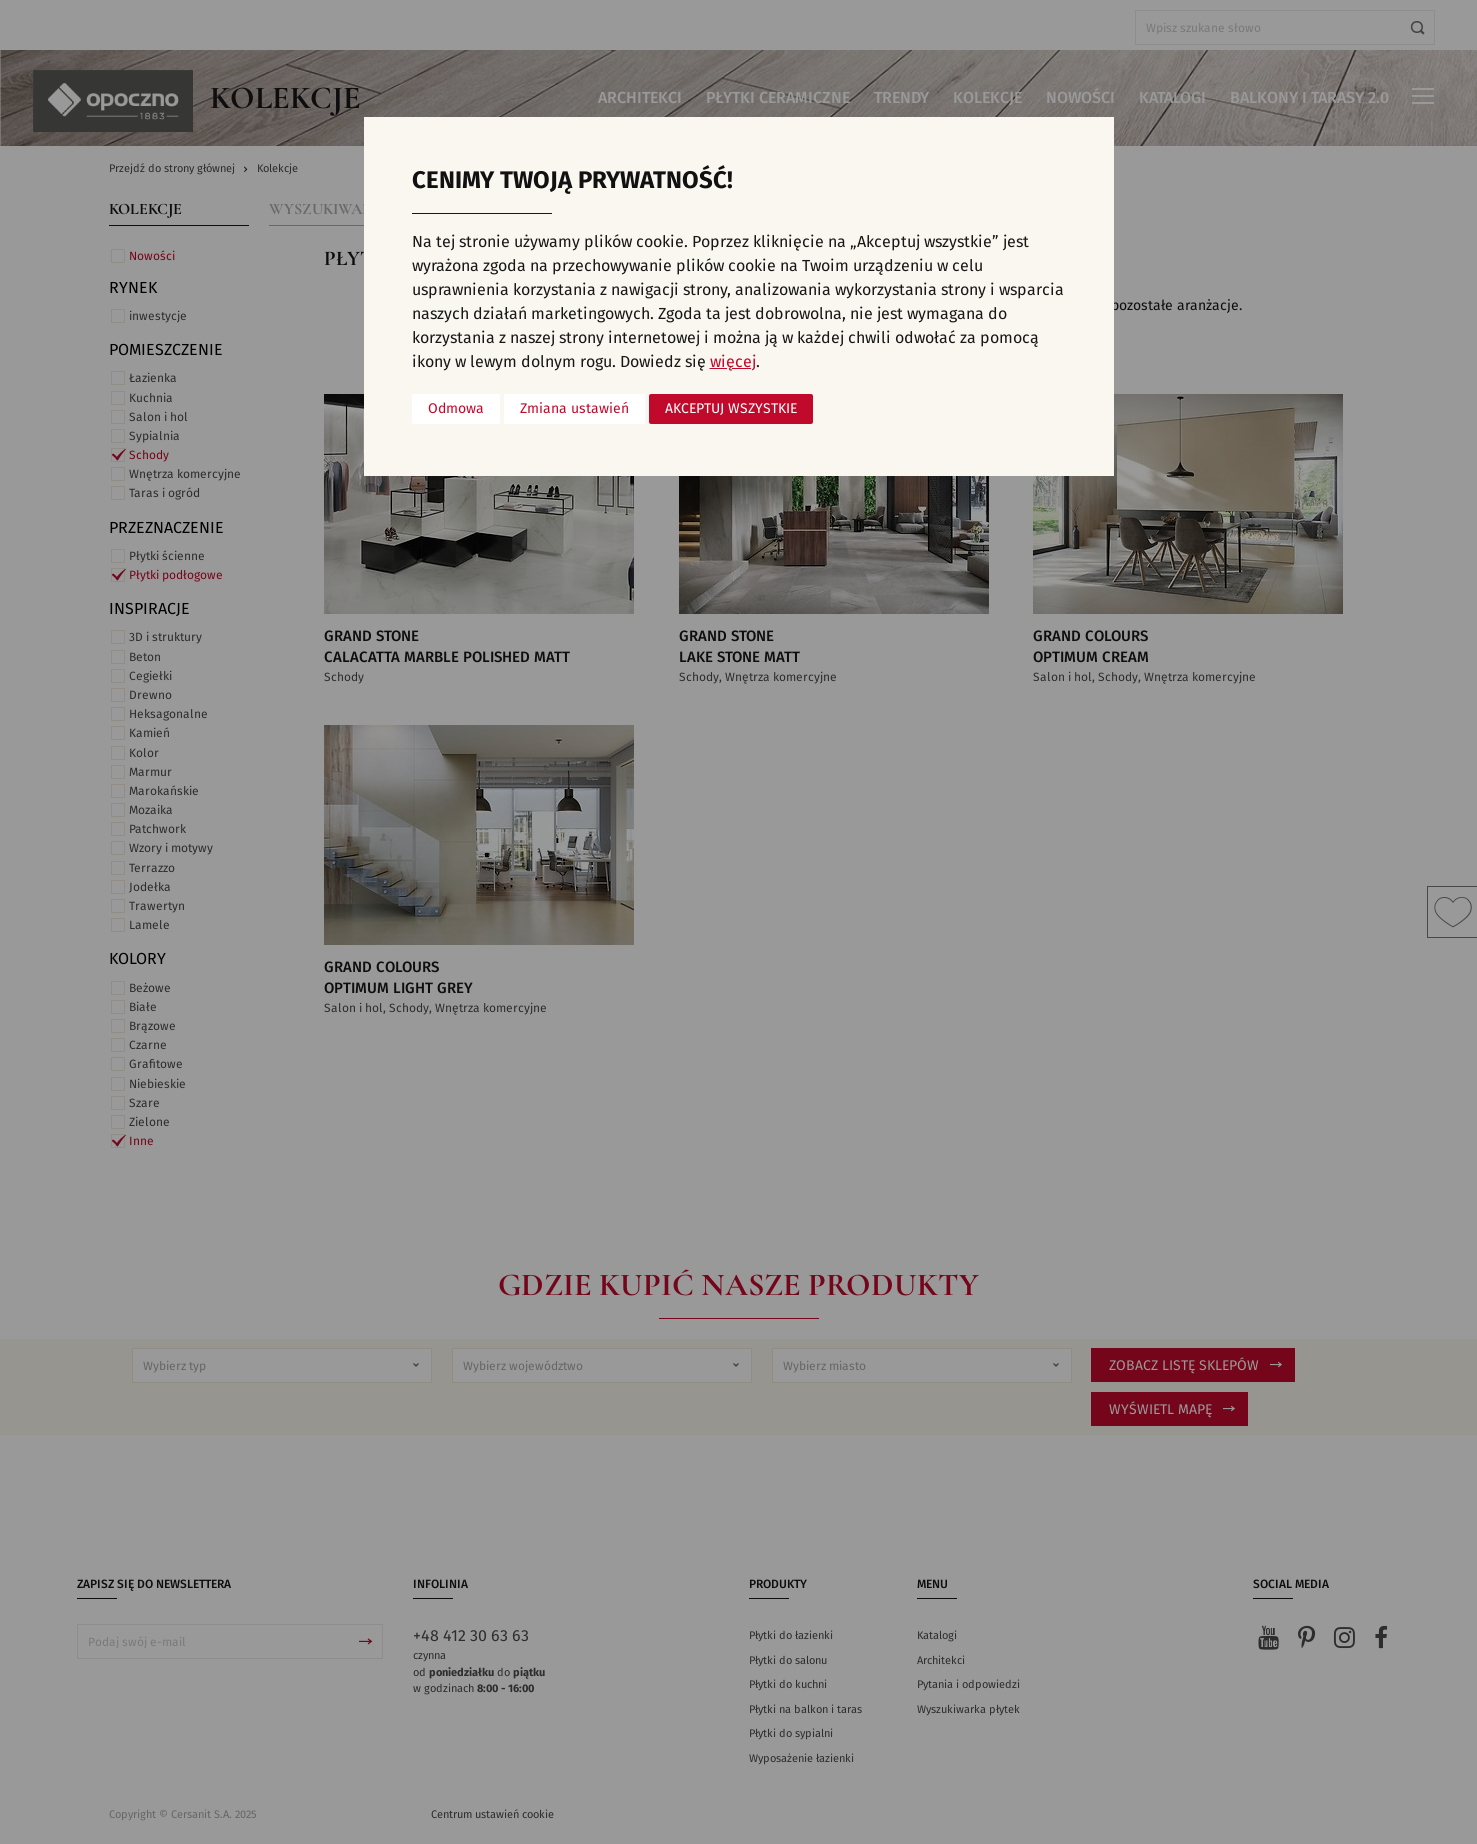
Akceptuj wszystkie (731, 409)
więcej (733, 362)
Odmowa (456, 409)
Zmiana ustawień (574, 409)
